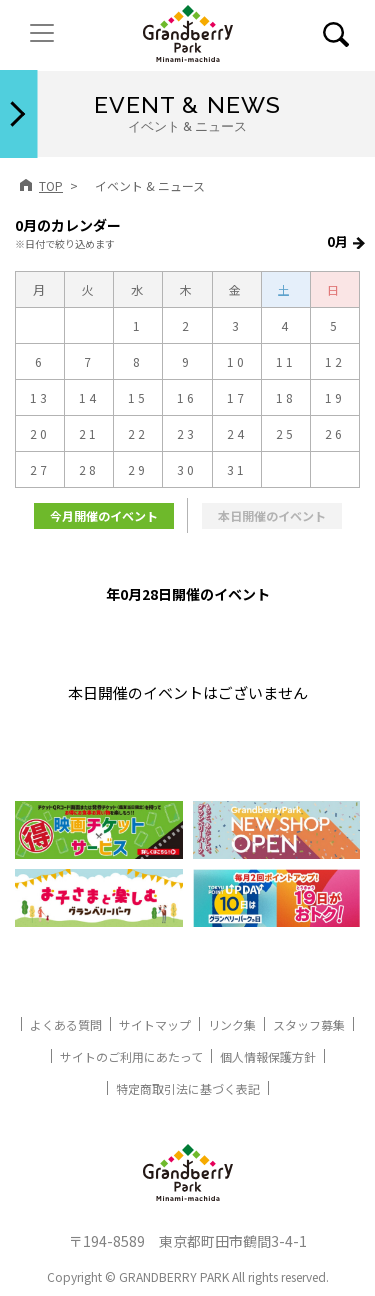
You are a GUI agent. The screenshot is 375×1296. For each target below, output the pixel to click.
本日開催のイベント (272, 515)
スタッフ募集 (309, 1024)
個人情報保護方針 (268, 1056)
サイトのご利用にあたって (131, 1056)
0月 (337, 241)
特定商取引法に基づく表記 (188, 1088)
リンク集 (232, 1024)
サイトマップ (155, 1024)
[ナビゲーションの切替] (42, 33)
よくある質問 (66, 1024)
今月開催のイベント (104, 515)
